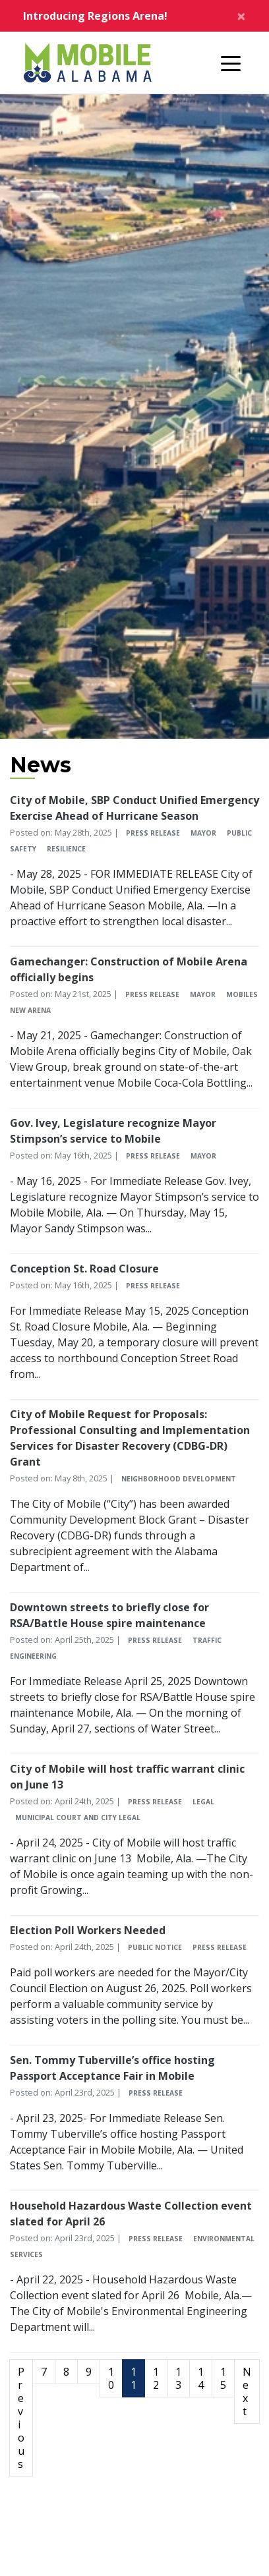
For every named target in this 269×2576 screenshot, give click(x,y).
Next (247, 2391)
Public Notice (155, 1947)
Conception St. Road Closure (84, 1268)
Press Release (153, 833)
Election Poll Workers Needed (87, 1930)
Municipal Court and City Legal (77, 1817)
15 (223, 2378)
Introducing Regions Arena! (95, 16)
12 (156, 2378)
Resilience (66, 848)
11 (133, 2378)
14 (201, 2378)
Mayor (203, 833)
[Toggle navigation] (231, 62)
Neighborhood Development (178, 1478)
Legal (203, 1801)
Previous (21, 2417)
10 (111, 2378)
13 (178, 2378)
